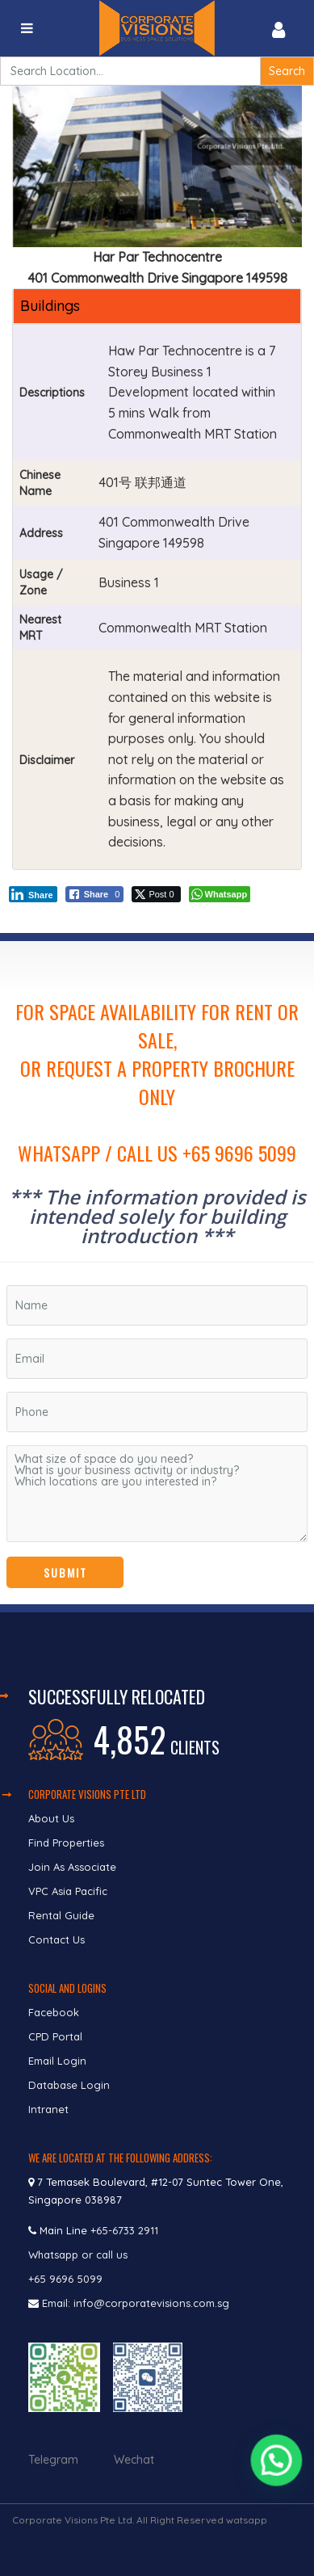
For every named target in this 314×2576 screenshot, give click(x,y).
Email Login (57, 2060)
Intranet (48, 2109)
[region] (157, 1272)
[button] (277, 2468)
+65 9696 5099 (65, 2278)
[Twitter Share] (156, 894)
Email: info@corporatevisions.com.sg (135, 2303)
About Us (51, 1818)
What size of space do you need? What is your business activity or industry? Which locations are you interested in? (157, 1493)
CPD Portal (55, 2036)
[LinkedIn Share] (33, 894)
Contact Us (58, 1939)
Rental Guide (61, 1915)
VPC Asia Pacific (67, 1891)
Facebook (53, 2012)
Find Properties (66, 1842)
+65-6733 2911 (124, 2230)
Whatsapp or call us (79, 2254)
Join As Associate (72, 1866)
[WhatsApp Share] (220, 894)
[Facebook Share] (94, 894)
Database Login (69, 2084)
